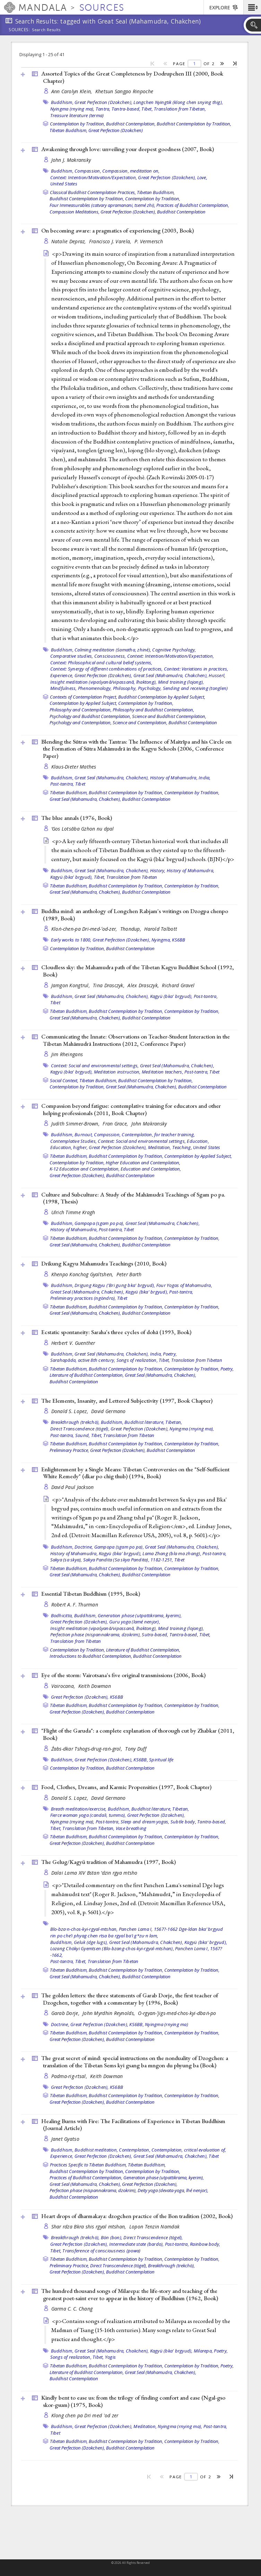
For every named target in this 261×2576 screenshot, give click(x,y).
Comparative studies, (71, 656)
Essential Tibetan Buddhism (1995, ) (90, 1593)
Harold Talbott (160, 929)
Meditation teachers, (162, 1072)
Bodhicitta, (62, 1615)
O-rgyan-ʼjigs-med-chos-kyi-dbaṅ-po (177, 2013)
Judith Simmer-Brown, (76, 1123)
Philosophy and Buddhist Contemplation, (153, 710)
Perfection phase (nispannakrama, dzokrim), (95, 1634)
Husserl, (217, 675)
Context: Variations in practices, (196, 669)
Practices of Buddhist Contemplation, (192, 205)
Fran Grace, (116, 1123)
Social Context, (64, 1080)
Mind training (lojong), (181, 682)
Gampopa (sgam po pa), (99, 1223)
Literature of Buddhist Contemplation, (87, 1375)
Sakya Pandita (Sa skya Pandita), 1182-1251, (128, 1560)
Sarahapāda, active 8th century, (82, 1360)
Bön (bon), (112, 2237)
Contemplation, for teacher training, (158, 1134)
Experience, (61, 675)
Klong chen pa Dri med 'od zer (85, 2415)
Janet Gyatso (65, 2139)
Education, (198, 1141)
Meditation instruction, (117, 1072)
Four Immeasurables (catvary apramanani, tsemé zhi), (102, 205)
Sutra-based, (155, 1634)
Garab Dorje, (66, 2013)
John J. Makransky (71, 160)
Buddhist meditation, (96, 2150)
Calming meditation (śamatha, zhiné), (113, 650)
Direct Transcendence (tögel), (80, 1429)
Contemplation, (134, 2150)
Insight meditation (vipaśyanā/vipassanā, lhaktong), (103, 682)
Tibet (80, 784)
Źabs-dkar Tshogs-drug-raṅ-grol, (87, 1748)
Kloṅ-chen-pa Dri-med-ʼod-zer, (85, 929)
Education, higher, (69, 1147)
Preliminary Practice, (69, 1450)
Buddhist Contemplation (181, 212)
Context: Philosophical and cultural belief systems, (101, 662)
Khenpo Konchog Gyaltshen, (83, 1274)
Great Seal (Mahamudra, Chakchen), (170, 675)
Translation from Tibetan (131, 877)
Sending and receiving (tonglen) (195, 688)
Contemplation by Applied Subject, (83, 703)
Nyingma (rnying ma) (166, 2024)
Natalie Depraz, (69, 241)
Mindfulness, (63, 688)
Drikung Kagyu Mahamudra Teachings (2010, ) (103, 1263)
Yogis (110, 2357)
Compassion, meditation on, (131, 171)
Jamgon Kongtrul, (71, 985)
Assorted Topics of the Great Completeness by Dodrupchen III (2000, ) (132, 77)
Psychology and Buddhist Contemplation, (90, 716)
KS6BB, (140, 1759)
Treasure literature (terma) (77, 115)
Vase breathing (131, 1828)
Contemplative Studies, (73, 1141)
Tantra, (103, 109)
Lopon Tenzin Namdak (154, 2226)
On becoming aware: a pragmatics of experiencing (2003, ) (117, 230)
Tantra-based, (126, 109)
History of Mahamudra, (174, 777)
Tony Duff (135, 1748)
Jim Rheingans (67, 1054)
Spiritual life (161, 1759)
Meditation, (159, 1147)
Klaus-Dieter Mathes (73, 766)
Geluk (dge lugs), (91, 1942)
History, (158, 870)
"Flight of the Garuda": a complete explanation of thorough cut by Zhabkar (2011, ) (137, 1734)
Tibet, (147, 109)
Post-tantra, (62, 784)
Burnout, (84, 1134)
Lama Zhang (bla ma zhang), (171, 1553)
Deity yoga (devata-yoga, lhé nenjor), (173, 2190)
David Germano (108, 1411)
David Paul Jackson (72, 1487)
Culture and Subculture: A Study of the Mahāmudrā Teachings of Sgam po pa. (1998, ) (133, 1198)
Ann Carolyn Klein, (72, 91)
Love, (202, 177)
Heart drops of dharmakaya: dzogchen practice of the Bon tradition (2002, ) (137, 2216)
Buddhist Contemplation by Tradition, (194, 124)
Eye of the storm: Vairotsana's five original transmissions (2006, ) (123, 1675)
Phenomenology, (95, 688)
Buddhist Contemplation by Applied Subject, (161, 697)
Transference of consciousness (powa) (101, 2251)
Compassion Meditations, (74, 212)
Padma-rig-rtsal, (70, 2076)
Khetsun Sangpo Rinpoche (124, 91)
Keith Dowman (94, 1686)
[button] (252, 7)
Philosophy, (125, 688)
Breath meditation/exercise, (79, 1809)
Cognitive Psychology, (174, 650)
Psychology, (150, 688)
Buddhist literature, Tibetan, (153, 1422)
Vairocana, (64, 1686)
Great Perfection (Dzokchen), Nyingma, (132, 940)
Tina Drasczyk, (109, 985)
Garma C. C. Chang (72, 2308)
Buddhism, (62, 102)
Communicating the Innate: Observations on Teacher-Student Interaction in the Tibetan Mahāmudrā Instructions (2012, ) (135, 1040)
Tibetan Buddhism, (68, 130)
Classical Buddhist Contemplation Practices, (93, 192)
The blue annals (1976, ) (76, 818)
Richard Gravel (178, 985)
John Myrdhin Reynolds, (109, 2013)
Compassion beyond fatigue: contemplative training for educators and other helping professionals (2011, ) (131, 1109)
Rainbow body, (205, 2244)
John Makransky (149, 1123)
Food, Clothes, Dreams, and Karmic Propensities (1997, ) (126, 1787)
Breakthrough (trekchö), (75, 1422)
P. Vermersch (148, 241)
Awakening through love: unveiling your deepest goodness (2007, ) (127, 149)
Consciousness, (110, 656)
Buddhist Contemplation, (131, 124)
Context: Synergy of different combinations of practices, (106, 669)
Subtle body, (183, 1822)
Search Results (46, 29)
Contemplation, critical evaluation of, (188, 2150)
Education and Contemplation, (151, 1169)
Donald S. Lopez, (70, 1411)
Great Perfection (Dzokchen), (103, 102)
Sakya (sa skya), (66, 1560)
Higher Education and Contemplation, (143, 1162)
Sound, (82, 1435)
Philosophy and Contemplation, (81, 710)
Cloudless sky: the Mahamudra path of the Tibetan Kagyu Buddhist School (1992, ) (137, 970)
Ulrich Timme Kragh (73, 1212)
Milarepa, (203, 2351)
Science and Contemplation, (140, 722)
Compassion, (88, 171)
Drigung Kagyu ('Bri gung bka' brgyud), (115, 1285)
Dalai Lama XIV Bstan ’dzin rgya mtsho (94, 1872)
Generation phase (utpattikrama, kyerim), (140, 1615)
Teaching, (182, 1147)
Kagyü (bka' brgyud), (71, 877)
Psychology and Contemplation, (81, 722)
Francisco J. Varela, (111, 241)
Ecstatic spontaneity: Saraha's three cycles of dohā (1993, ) (116, 1332)
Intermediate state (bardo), (136, 2244)
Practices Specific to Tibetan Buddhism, (88, 2165)
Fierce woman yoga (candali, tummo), (88, 1815)
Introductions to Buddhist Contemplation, (91, 1656)
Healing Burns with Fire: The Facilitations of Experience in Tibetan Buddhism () (133, 2124)
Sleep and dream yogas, (145, 1822)
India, (205, 777)
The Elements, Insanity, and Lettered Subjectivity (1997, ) (126, 1400)
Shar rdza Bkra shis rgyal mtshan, (89, 2226)
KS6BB (178, 940)
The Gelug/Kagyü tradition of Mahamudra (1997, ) (108, 1862)
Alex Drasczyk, (144, 985)
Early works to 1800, (71, 940)
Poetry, (170, 1354)
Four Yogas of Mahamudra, (184, 1285)
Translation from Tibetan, (180, 109)
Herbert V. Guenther (73, 1343)
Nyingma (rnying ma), (72, 109)
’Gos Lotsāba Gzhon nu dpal (82, 828)
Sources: (19, 30)
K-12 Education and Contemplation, (85, 1169)
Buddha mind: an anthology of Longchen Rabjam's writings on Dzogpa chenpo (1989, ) (134, 914)
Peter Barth (129, 1274)
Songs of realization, (137, 1360)
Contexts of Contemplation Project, (83, 697)
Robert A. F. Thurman (74, 1604)
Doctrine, (84, 1547)
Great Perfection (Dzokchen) (115, 130)
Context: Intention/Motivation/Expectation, (93, 177)
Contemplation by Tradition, (77, 124)
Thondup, (131, 929)
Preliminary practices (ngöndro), (83, 1298)
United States (63, 184)
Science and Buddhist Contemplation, (169, 716)
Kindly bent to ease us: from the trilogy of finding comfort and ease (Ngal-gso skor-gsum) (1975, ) (133, 2401)
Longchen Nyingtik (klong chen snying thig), (178, 102)
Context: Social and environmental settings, (95, 1065)
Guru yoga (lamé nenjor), (134, 1622)
